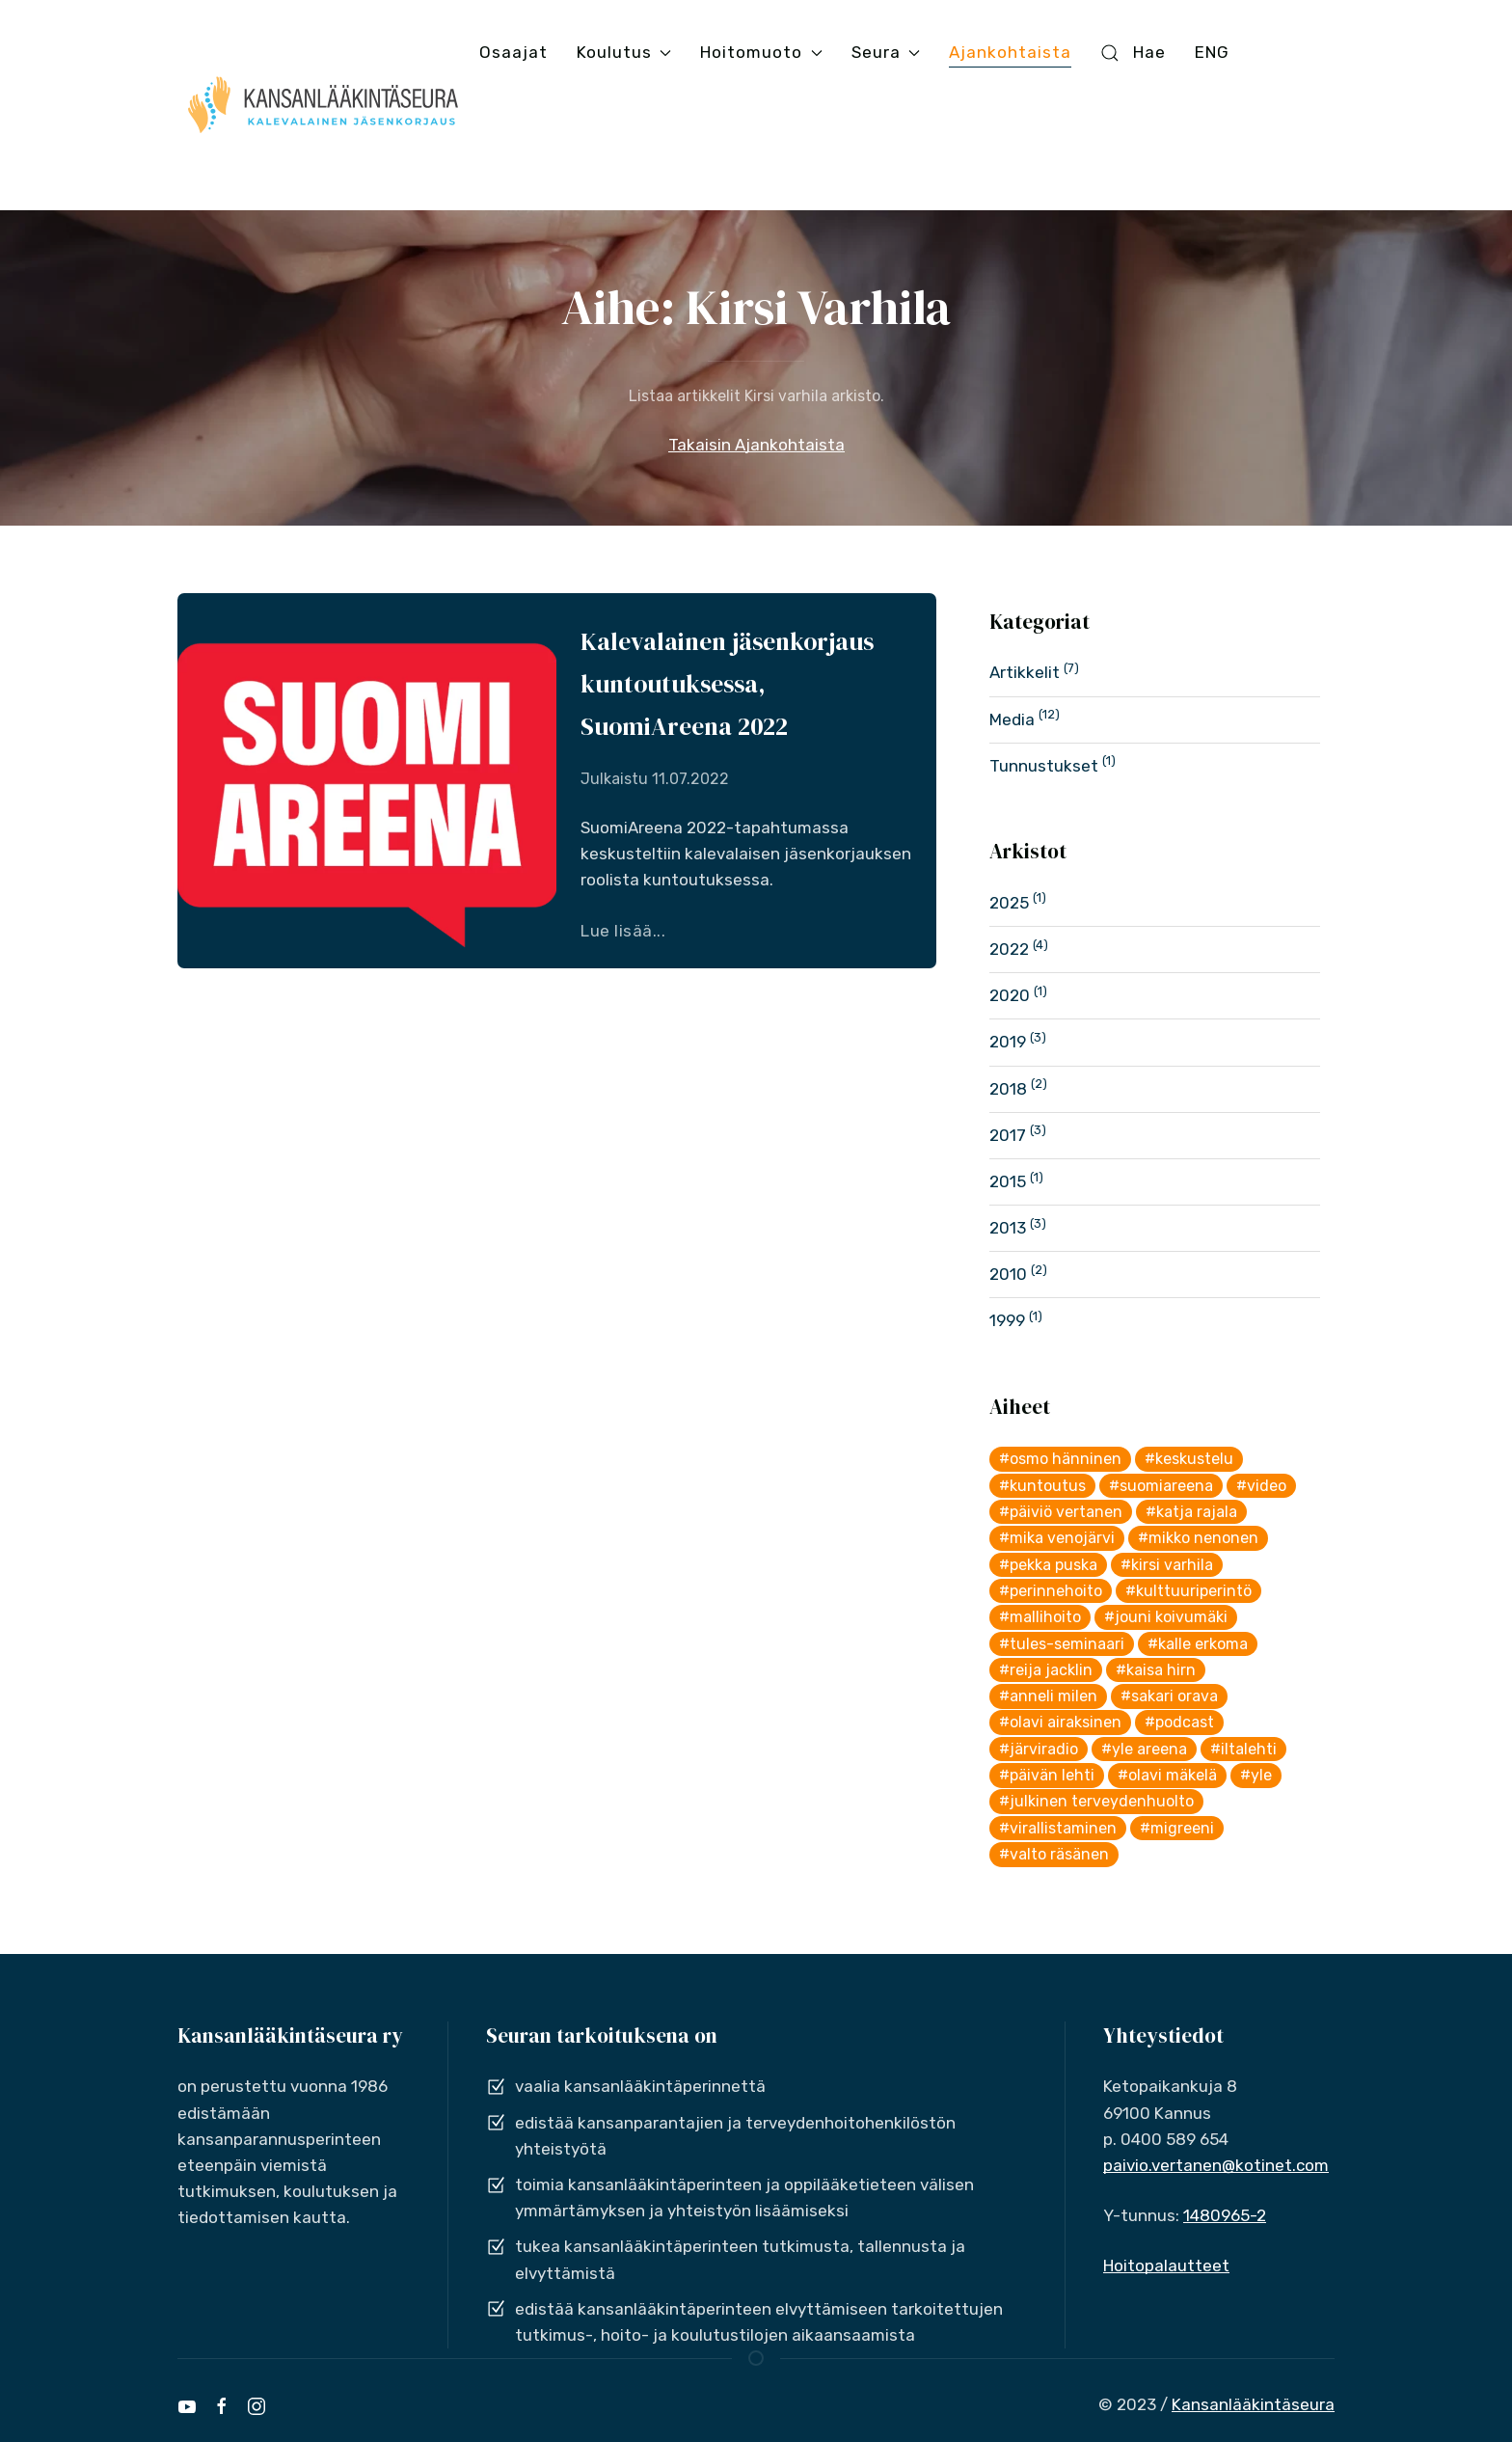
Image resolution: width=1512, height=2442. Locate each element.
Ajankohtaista (1010, 52)
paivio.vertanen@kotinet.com (1216, 2165)
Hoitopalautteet (1166, 2265)
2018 (1008, 1089)
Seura (885, 52)
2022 (1009, 949)
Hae (1133, 52)
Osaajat (513, 52)
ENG (1212, 52)
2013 (1007, 1227)
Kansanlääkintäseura (1253, 2404)
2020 (1009, 995)
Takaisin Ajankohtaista (756, 444)
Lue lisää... (622, 930)
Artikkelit (1024, 672)
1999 (1007, 1320)
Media (1012, 719)
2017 (1007, 1135)
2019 (1007, 1041)
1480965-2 (1224, 2215)
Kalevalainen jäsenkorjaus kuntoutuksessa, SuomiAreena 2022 (727, 684)
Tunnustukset (1043, 765)
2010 (1008, 1274)
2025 (1009, 902)
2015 (1007, 1181)
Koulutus (624, 52)
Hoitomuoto (761, 52)
